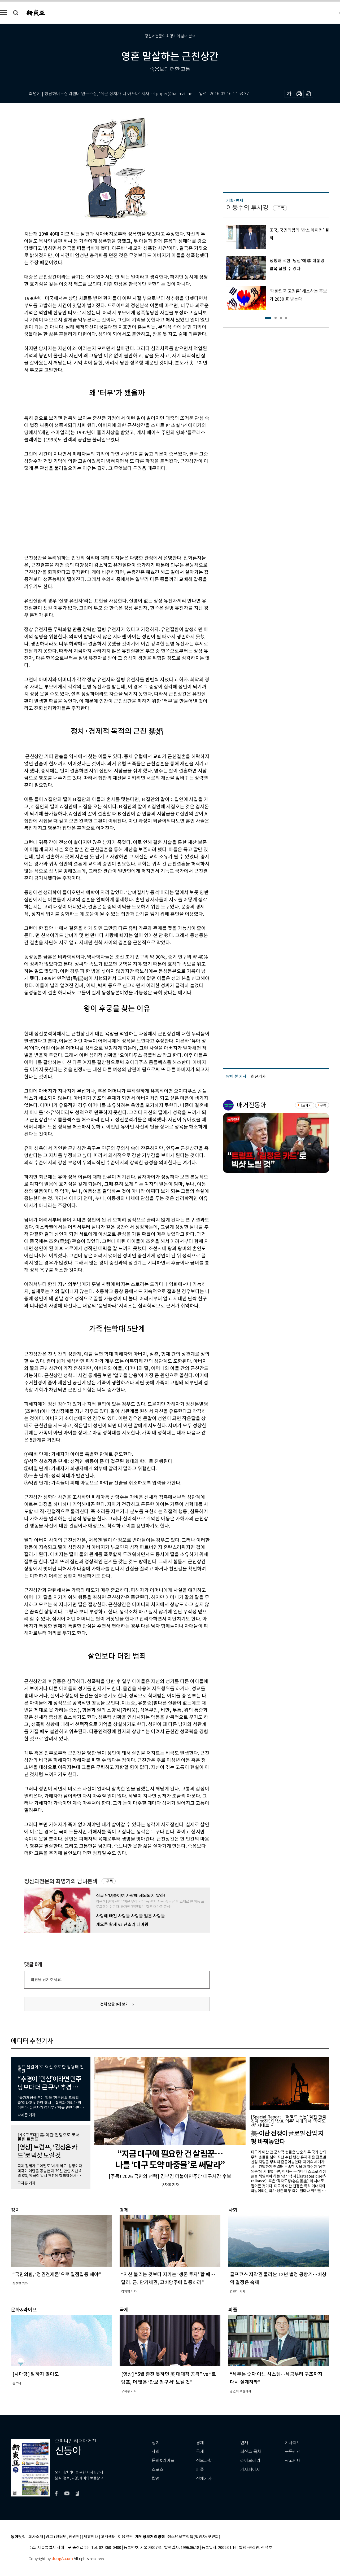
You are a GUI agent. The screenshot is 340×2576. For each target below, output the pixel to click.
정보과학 (204, 2460)
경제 (200, 2442)
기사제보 (293, 2442)
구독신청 (293, 2451)
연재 (244, 2442)
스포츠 (158, 2469)
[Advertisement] (103, 512)
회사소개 (35, 2537)
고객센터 (108, 2537)
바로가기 (305, 1105)
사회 (156, 2451)
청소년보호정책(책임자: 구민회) (193, 2537)
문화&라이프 (163, 2460)
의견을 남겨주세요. (46, 1979)
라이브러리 (250, 2460)
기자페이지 (250, 2469)
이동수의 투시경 (247, 208)
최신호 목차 (250, 2451)
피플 (200, 2469)
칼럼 (156, 2478)
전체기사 (204, 2478)
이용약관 (125, 2537)
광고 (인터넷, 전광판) (63, 2537)
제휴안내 (91, 2537)
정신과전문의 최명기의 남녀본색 (60, 1881)
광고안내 (293, 2460)
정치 (156, 2442)
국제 (200, 2451)
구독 (109, 1881)
